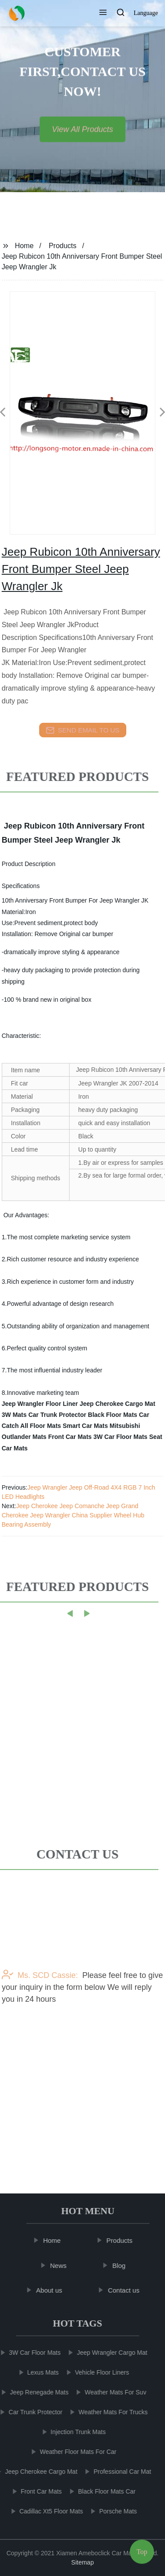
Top (141, 2549)
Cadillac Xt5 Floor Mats (48, 2511)
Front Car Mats (70, 1436)
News (61, 2265)
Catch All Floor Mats (31, 1425)
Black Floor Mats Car (118, 1414)
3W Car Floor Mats (120, 1436)
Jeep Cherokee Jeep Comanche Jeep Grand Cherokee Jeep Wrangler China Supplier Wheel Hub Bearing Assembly (73, 1515)
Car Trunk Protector (57, 1414)
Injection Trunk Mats (75, 2431)
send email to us (83, 730)
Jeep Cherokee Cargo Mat (117, 1403)
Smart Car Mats (85, 1425)
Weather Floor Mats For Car (75, 2451)
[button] (103, 13)
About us (52, 2290)
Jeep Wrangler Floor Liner (40, 1403)
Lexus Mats (40, 2372)
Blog (121, 2265)
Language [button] (146, 13)
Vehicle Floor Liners (99, 2372)
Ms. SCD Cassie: (40, 2019)
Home (24, 245)
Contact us (126, 2290)
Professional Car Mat (119, 2471)
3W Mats (14, 1414)
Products (63, 245)
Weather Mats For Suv (112, 2392)
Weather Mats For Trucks (110, 2412)
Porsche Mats (115, 2511)
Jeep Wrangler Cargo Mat (109, 2352)
